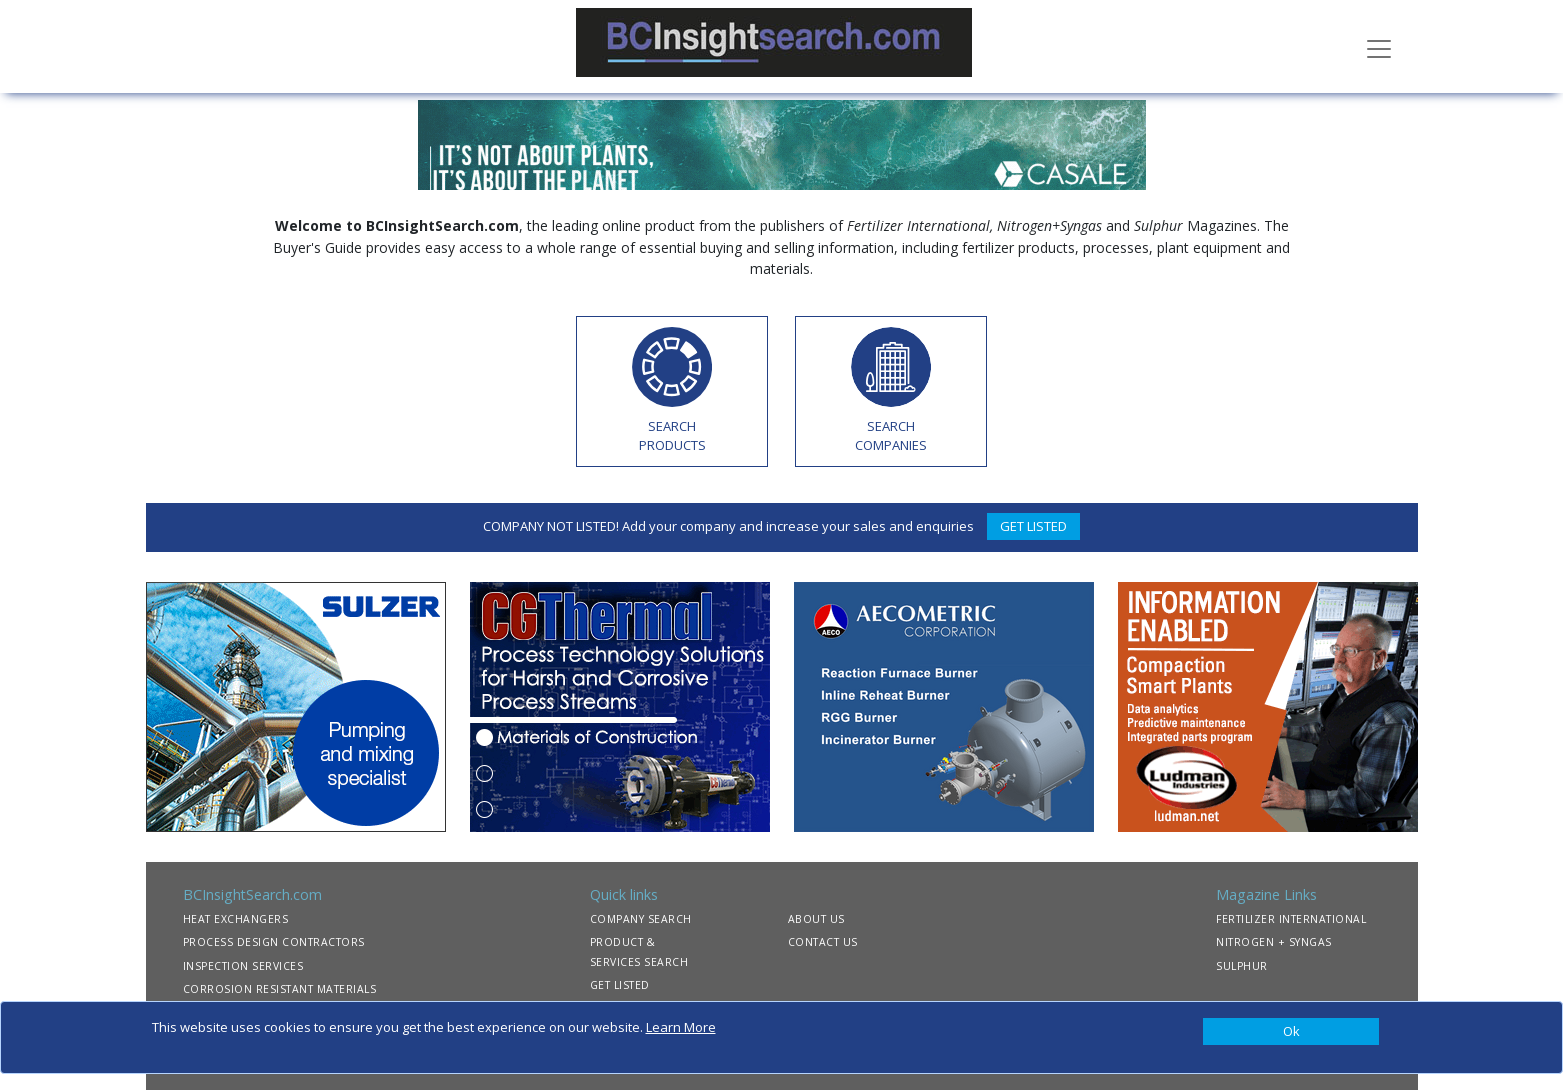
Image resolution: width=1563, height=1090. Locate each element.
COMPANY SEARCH (641, 919)
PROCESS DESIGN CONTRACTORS (274, 942)
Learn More (681, 1027)
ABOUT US (816, 919)
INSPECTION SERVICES (243, 966)
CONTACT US (823, 942)
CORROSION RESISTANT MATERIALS (280, 989)
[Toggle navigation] (1379, 47)
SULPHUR (1242, 966)
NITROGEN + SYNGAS (1274, 942)
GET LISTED (1033, 526)
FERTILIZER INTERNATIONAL (1291, 919)
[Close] (1291, 1032)
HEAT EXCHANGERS (236, 919)
